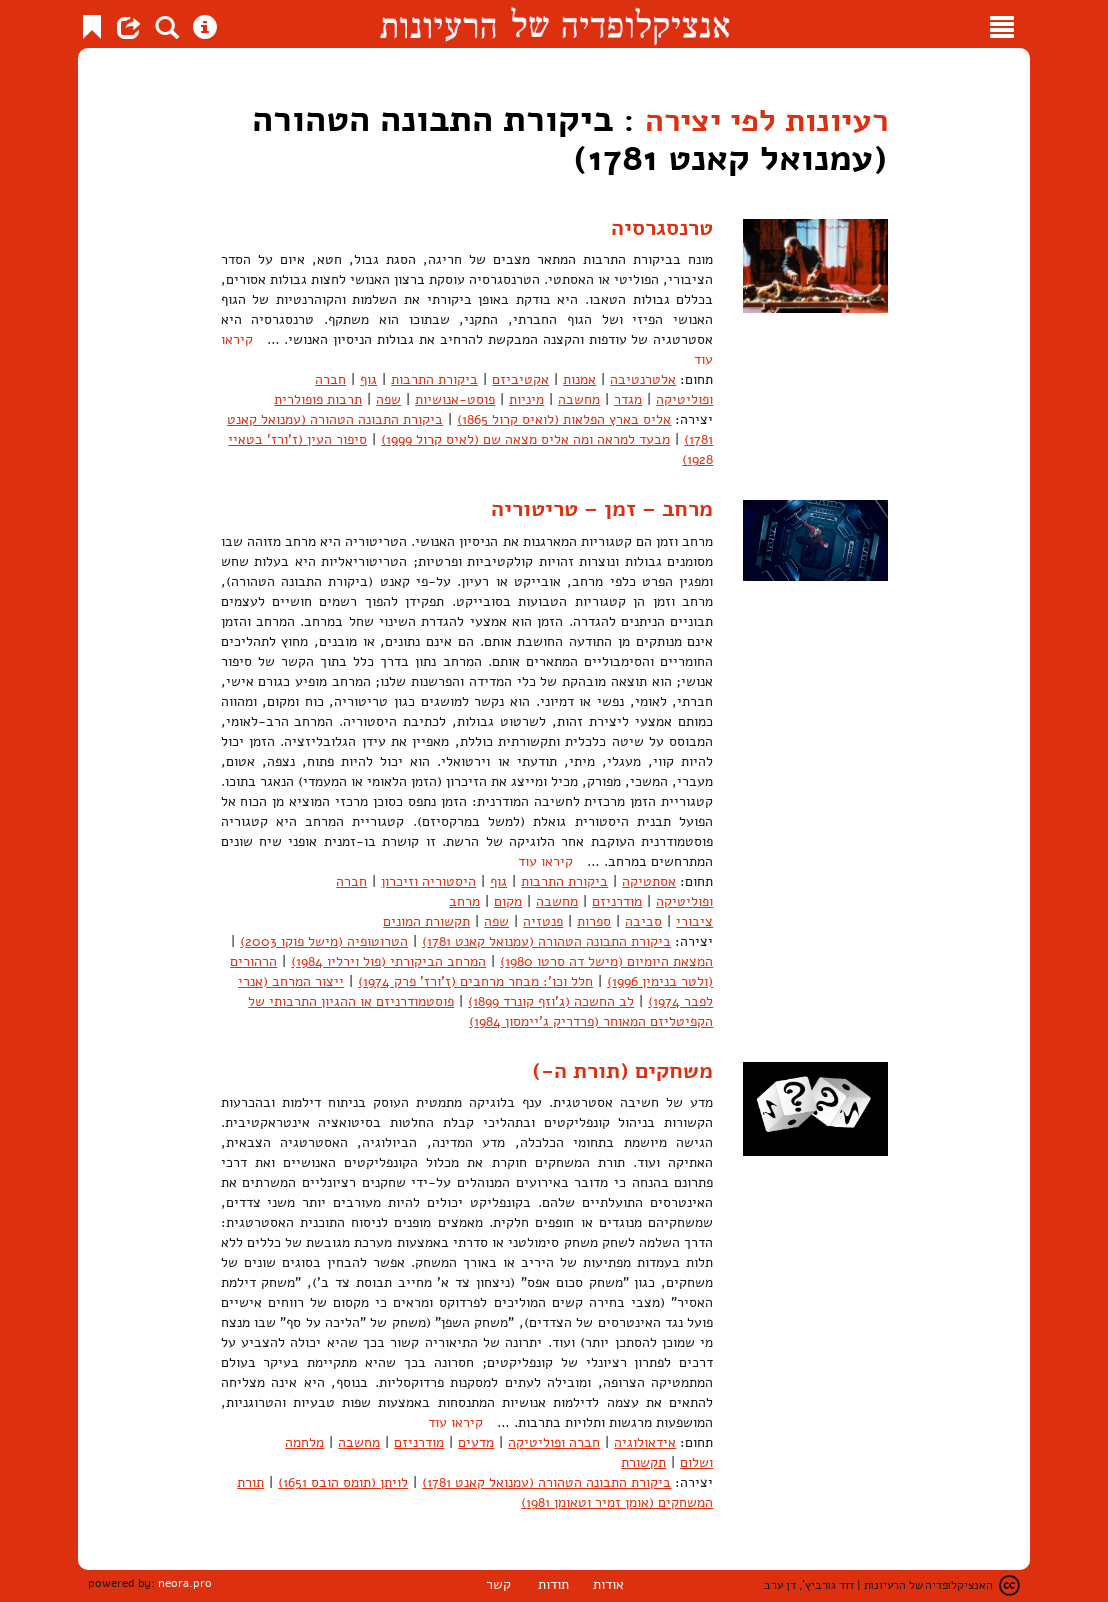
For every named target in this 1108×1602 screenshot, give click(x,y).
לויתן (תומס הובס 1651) (343, 1482)
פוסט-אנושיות (455, 399)
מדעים (476, 1442)
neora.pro (185, 1583)
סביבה (643, 920)
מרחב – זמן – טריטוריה (593, 508)
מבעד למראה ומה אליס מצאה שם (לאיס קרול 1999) (525, 439)
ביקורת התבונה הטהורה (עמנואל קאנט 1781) (546, 940)
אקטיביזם (520, 379)
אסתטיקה (649, 880)
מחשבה (579, 399)
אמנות (579, 379)
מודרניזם (617, 900)
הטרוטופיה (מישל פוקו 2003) (324, 940)
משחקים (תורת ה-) (614, 1069)
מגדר (628, 399)
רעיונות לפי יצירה (749, 119)
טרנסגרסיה (658, 227)
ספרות (594, 920)
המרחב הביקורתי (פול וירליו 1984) (388, 960)
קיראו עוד (545, 860)
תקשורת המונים (426, 920)
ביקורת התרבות (434, 379)
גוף (368, 379)
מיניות (526, 399)
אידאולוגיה (645, 1442)
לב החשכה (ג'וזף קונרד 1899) (551, 1000)
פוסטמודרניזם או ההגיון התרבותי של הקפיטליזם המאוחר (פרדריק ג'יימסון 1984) (480, 1010)
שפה (388, 399)
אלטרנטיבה (643, 379)
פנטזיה (543, 920)
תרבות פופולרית (318, 399)
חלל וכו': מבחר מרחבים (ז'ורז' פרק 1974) (475, 980)
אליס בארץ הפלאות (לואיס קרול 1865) (564, 419)
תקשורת (643, 1462)
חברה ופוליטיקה (554, 1442)
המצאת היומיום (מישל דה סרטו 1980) (606, 960)
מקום (508, 900)
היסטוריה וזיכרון (428, 880)
